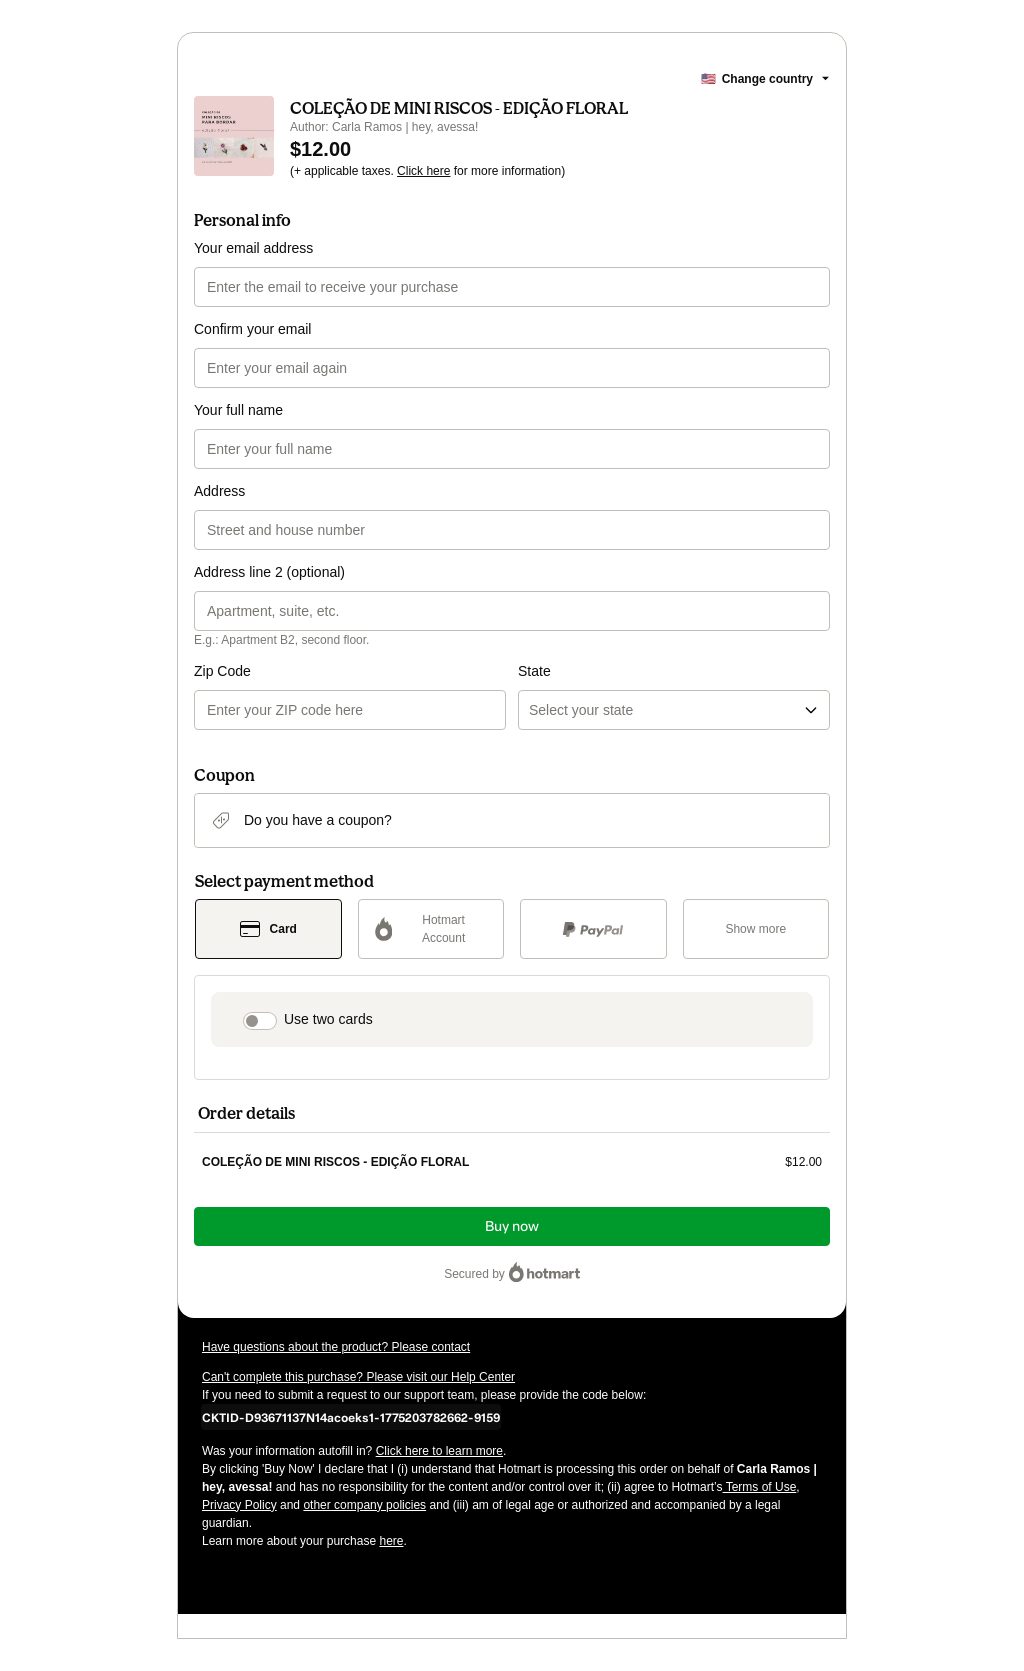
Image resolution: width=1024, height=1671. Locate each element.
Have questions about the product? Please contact (336, 1347)
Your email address (253, 248)
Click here (423, 171)
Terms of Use (760, 1487)
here (391, 1541)
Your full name (238, 410)
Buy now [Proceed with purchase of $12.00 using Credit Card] (512, 1226)
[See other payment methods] (756, 929)
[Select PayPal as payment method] (593, 929)
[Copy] (351, 1417)
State (534, 671)
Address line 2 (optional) (269, 572)
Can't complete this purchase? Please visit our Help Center (358, 1377)
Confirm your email (252, 329)
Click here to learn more (439, 1451)
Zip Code (222, 671)
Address (219, 491)
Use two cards (328, 1019)
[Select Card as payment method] (268, 929)
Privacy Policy (239, 1505)
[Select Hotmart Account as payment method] (431, 929)
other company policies (364, 1505)
